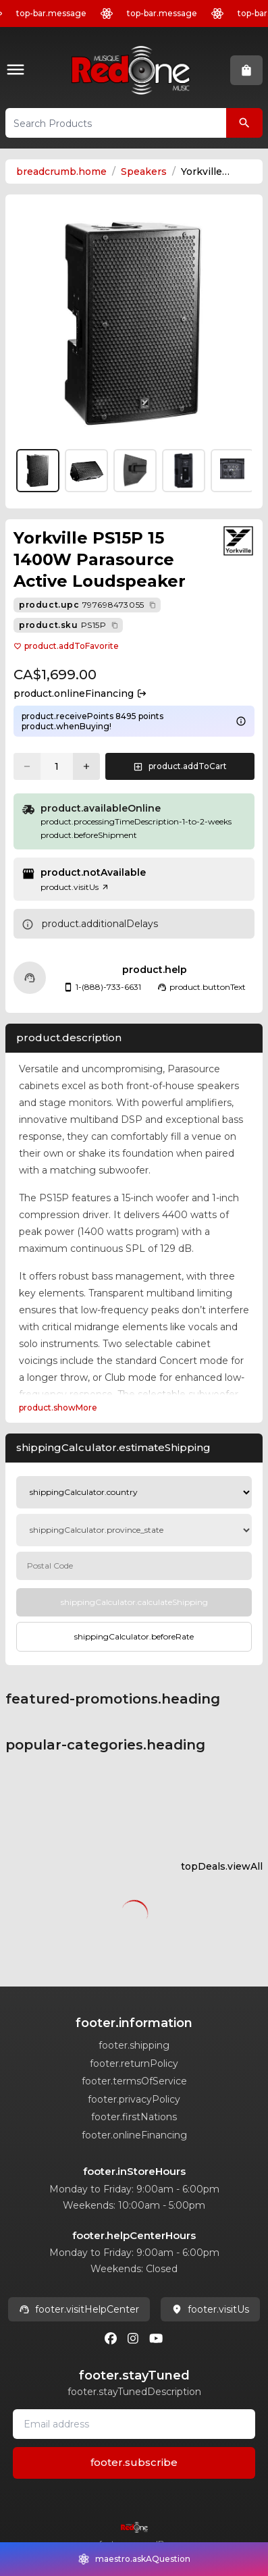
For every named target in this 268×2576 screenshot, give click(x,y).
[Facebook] (111, 2338)
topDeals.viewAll (222, 1866)
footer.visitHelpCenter (79, 2309)
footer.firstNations (134, 2117)
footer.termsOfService (134, 2081)
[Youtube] (156, 2338)
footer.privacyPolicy (134, 2099)
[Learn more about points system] (241, 721)
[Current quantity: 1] (57, 766)
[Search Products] (244, 123)
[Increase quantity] (86, 766)
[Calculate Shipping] (134, 1602)
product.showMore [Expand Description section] (58, 1407)
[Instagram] (133, 2338)
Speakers (144, 171)
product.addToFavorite (66, 646)
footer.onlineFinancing (134, 2135)
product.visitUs (75, 887)
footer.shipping (134, 2045)
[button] (18, 70)
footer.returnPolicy (134, 2063)
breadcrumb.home (61, 171)
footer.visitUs (210, 2309)
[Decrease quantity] (27, 766)
